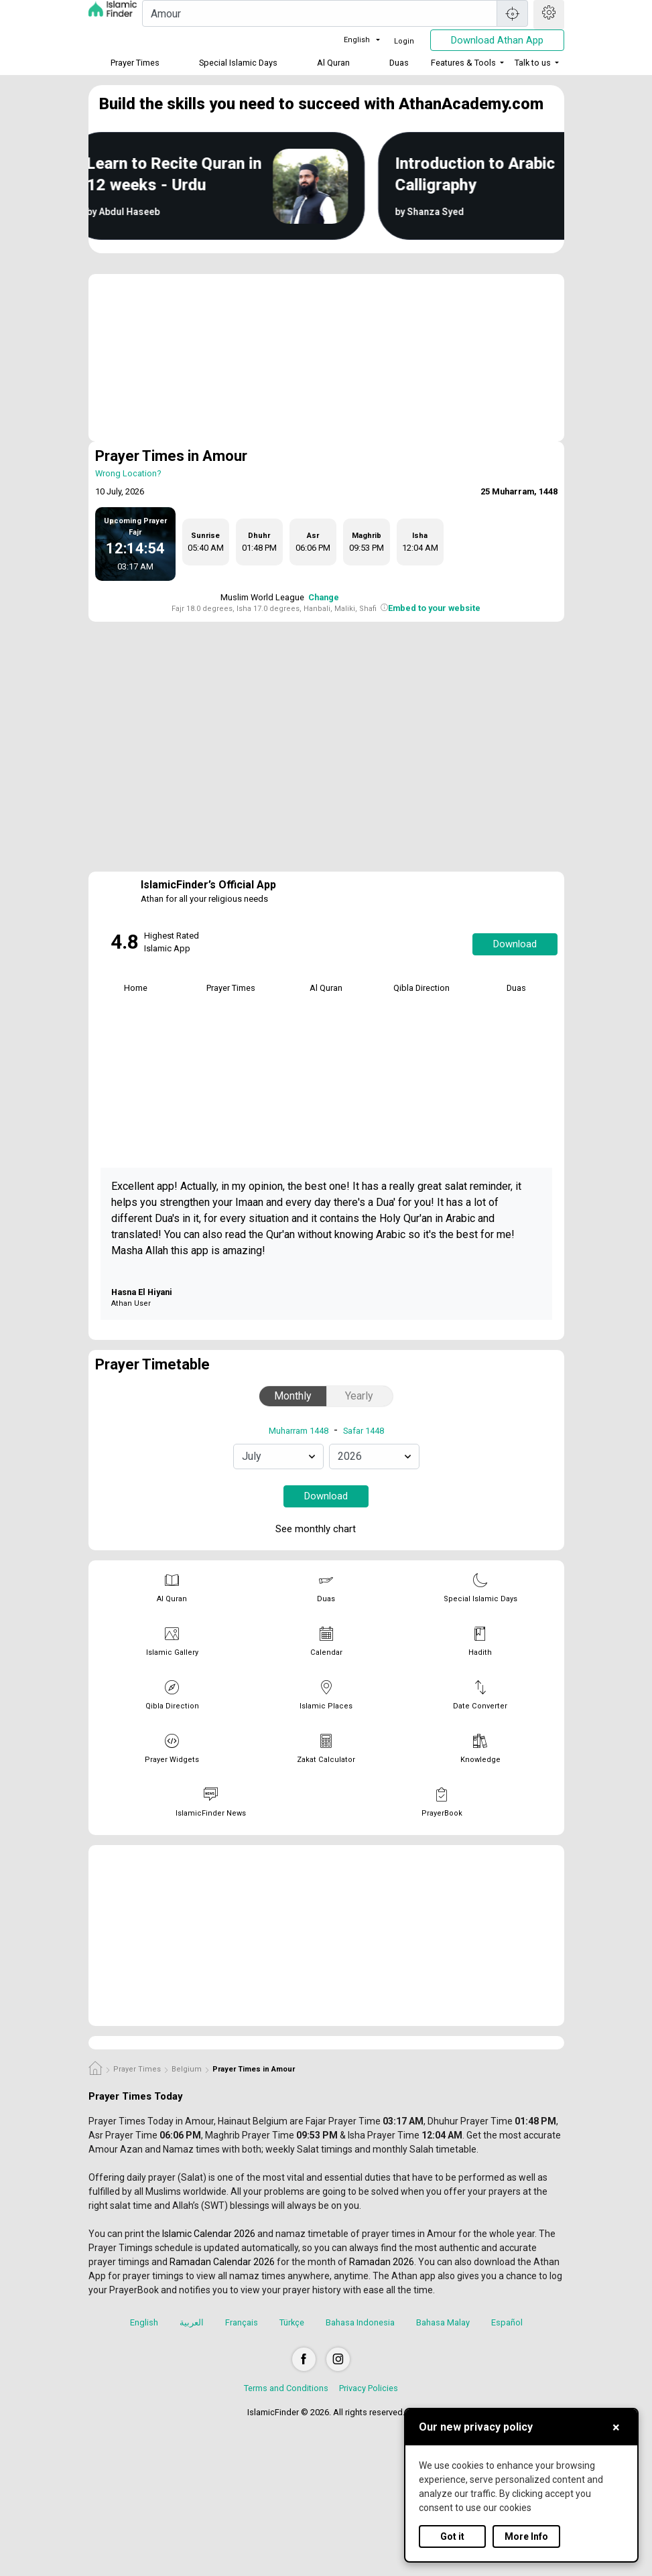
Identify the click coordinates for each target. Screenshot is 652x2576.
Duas (399, 63)
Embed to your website (434, 608)
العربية (192, 2322)
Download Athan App (497, 40)
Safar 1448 (363, 1431)
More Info (526, 2536)
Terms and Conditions (286, 2388)
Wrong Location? (128, 473)
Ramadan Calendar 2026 (222, 2261)
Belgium (187, 2069)
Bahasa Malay (443, 2322)
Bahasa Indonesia (360, 2322)
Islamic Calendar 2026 (208, 2233)
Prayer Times (135, 63)
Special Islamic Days (238, 63)
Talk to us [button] (533, 63)
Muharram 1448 (298, 1431)
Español (507, 2322)
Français (241, 2322)
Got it (452, 2536)
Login (404, 41)
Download (515, 944)
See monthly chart (325, 1529)
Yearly (359, 1395)
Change (323, 597)
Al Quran (333, 63)
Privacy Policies (368, 2388)
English (349, 40)
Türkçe (291, 2322)
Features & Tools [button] (463, 63)
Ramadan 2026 (381, 2261)
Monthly (293, 1395)
